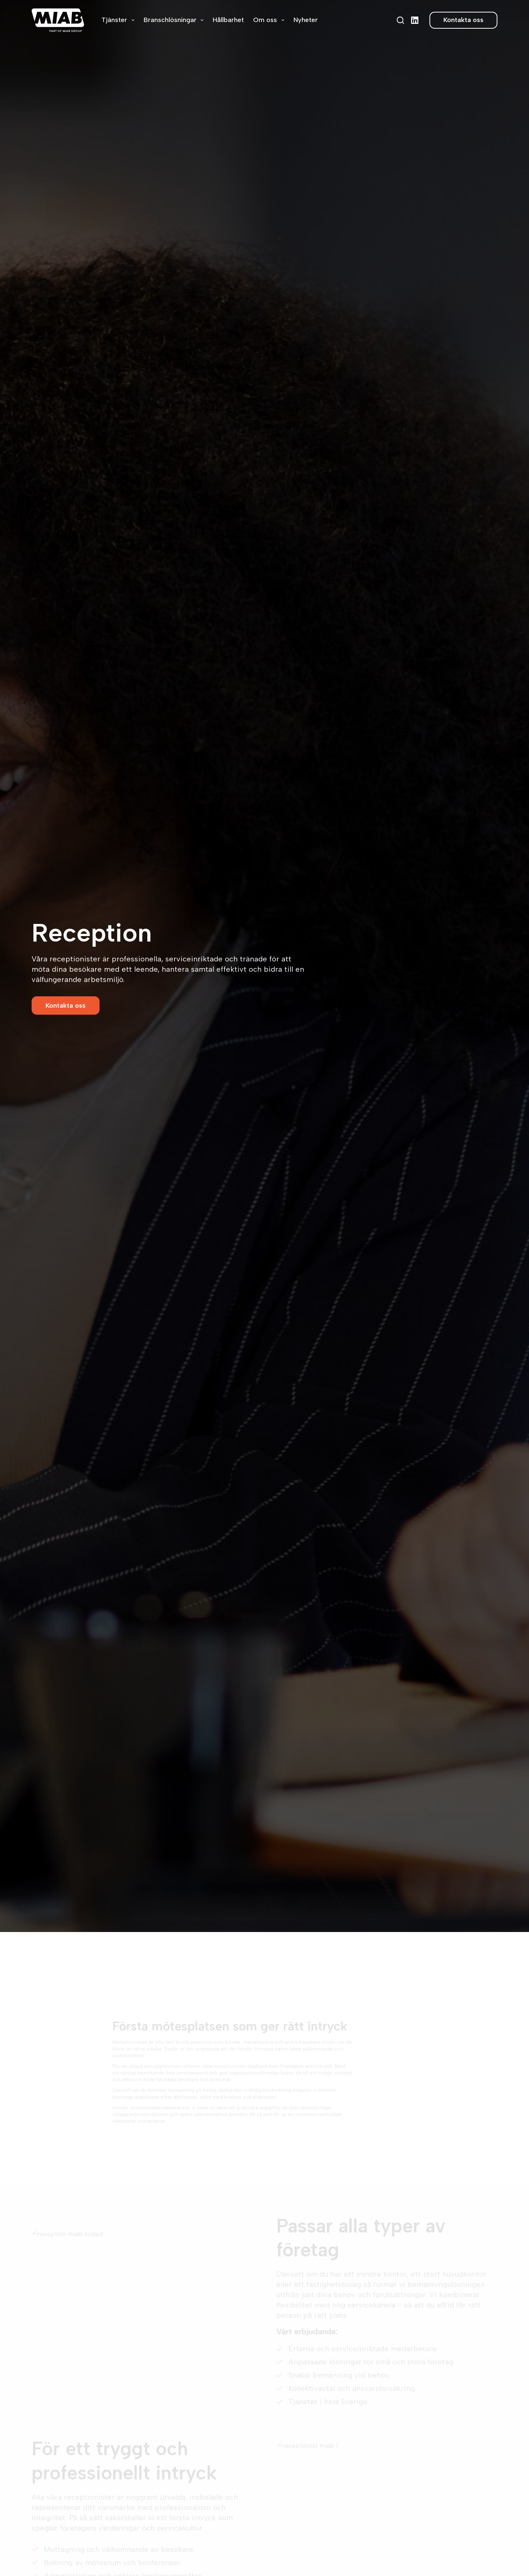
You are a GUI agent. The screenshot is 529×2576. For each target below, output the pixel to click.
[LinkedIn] (414, 20)
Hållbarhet (228, 20)
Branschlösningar (175, 20)
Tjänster (119, 20)
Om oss (270, 20)
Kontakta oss (463, 20)
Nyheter (306, 20)
